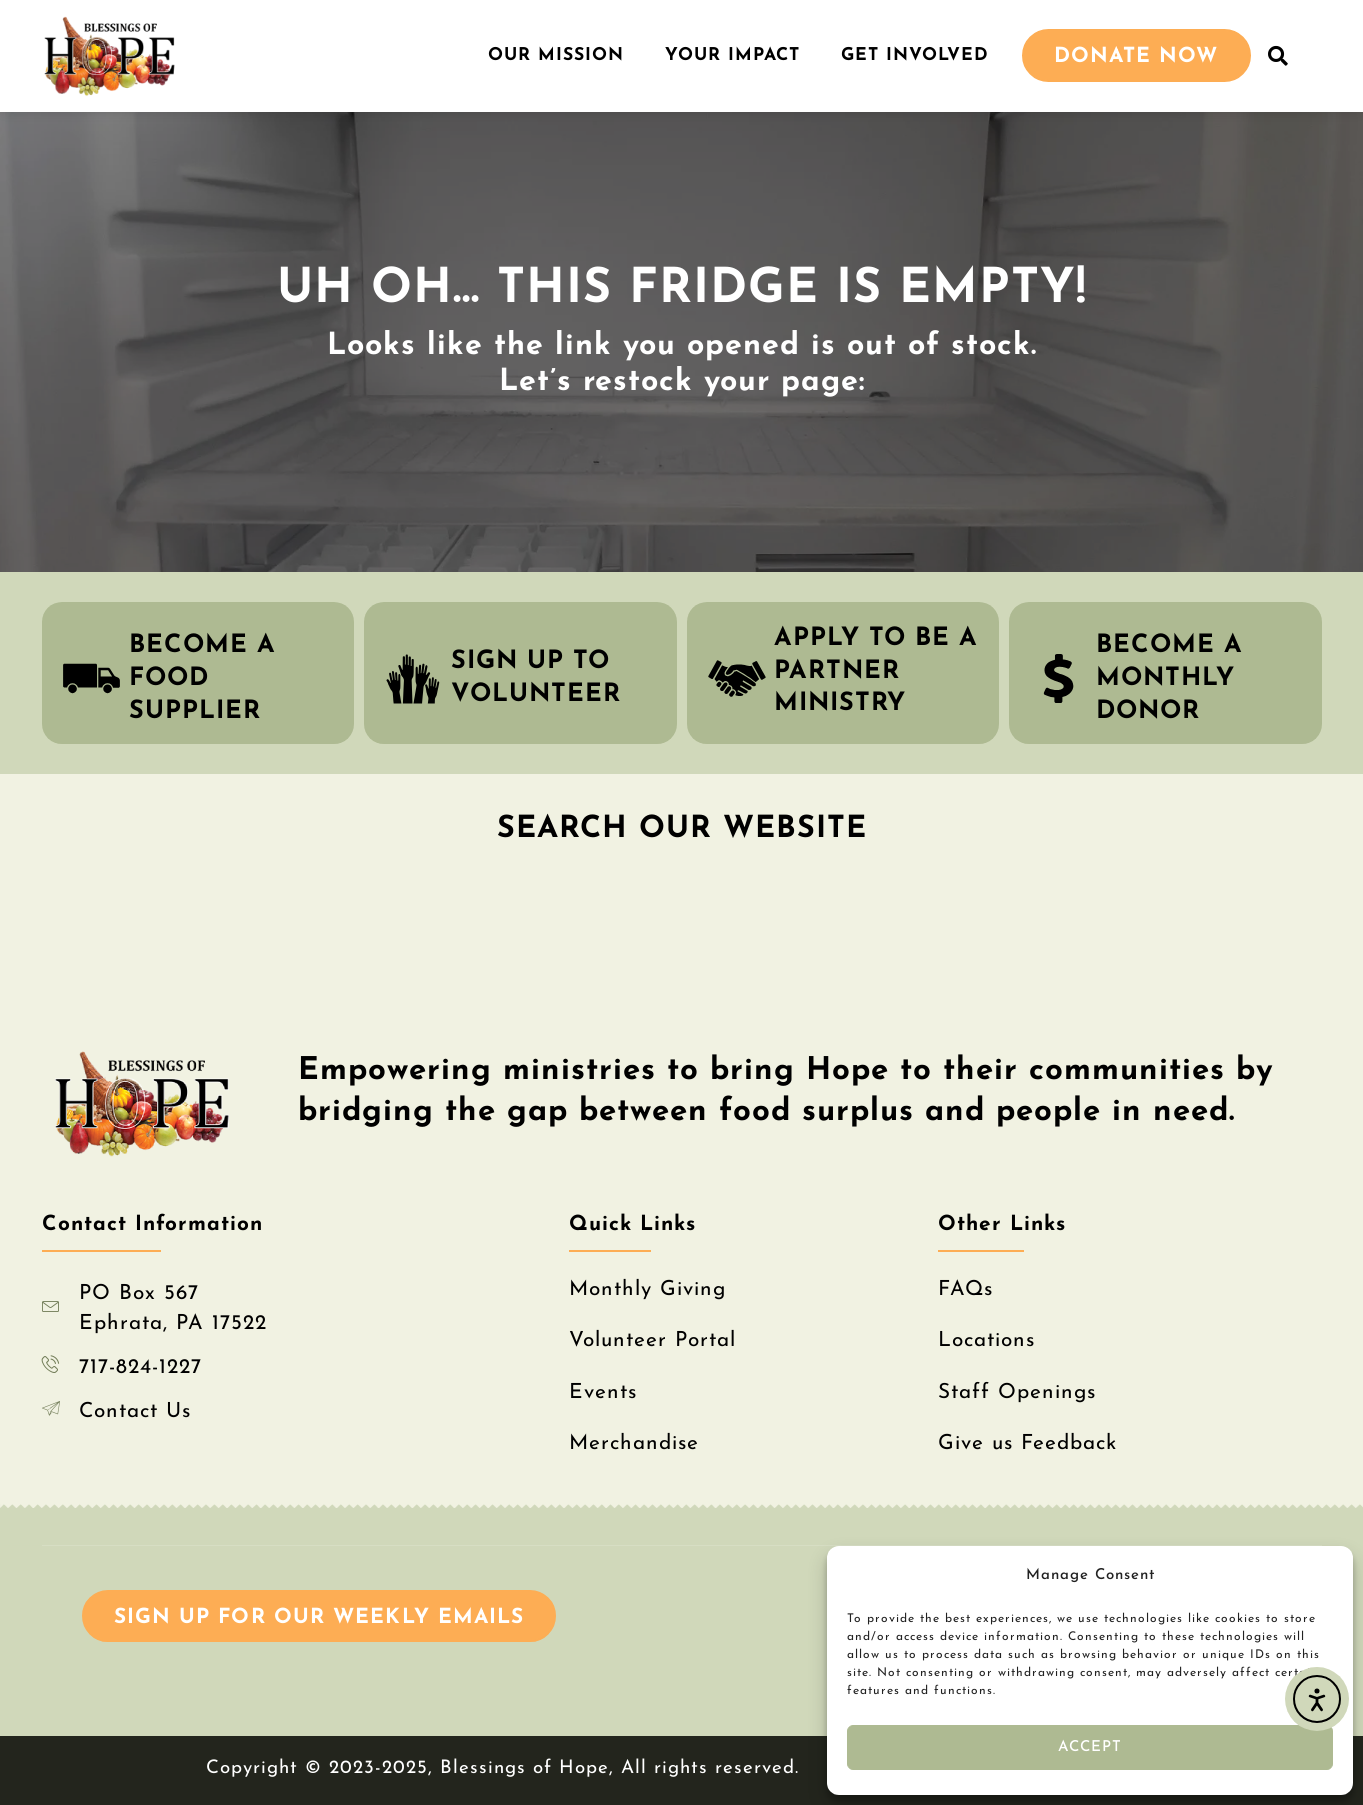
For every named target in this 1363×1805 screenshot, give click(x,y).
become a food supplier (202, 678)
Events (603, 1392)
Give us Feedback (1027, 1443)
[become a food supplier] (91, 678)
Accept (1090, 1747)
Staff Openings (1017, 1392)
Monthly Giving (647, 1289)
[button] (1279, 56)
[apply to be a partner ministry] (736, 678)
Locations (986, 1340)
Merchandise (634, 1443)
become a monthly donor (1169, 678)
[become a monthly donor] (1058, 678)
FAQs (965, 1289)
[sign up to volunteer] (413, 678)
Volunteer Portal (652, 1340)
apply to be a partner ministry (876, 671)
